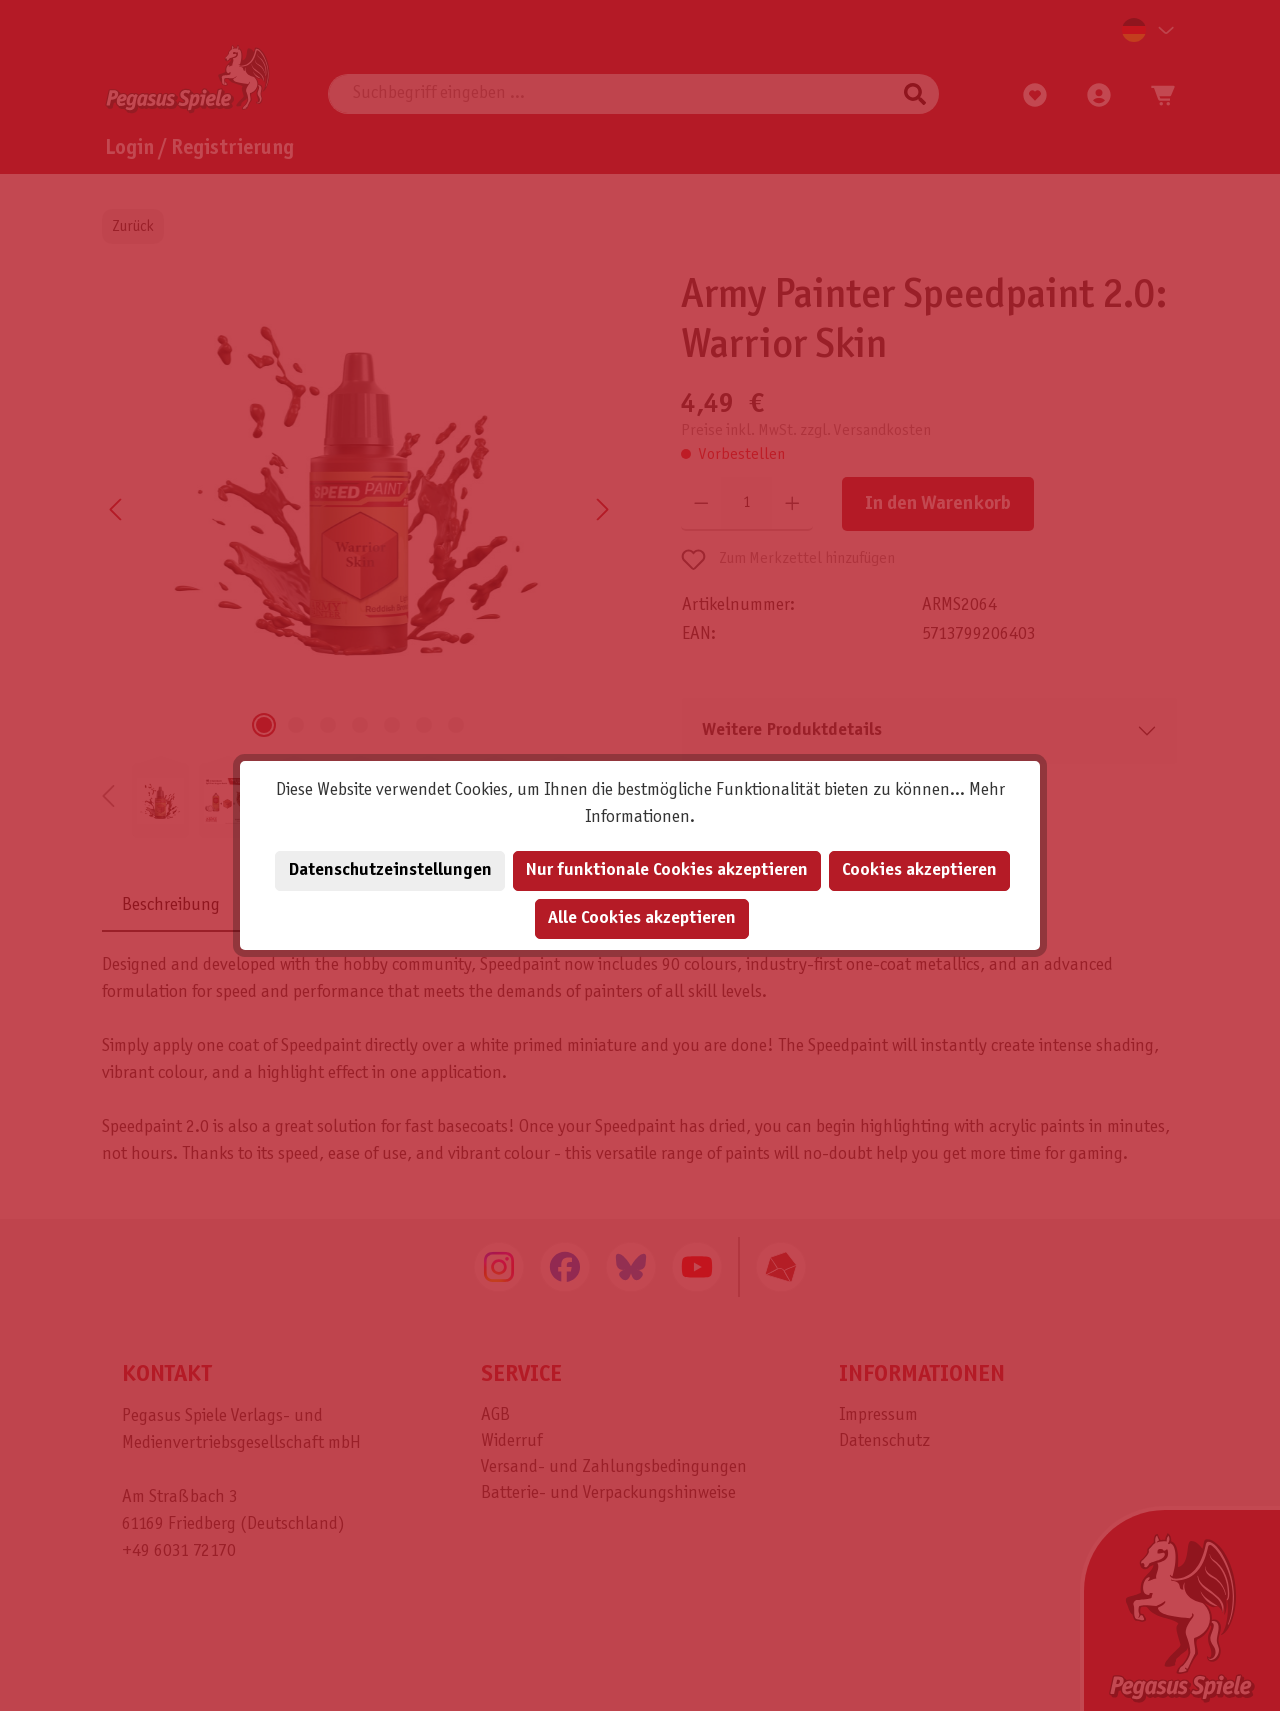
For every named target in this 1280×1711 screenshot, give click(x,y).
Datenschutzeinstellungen (390, 870)
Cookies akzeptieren (919, 870)
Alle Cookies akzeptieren (642, 918)
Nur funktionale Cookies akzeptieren (667, 870)
